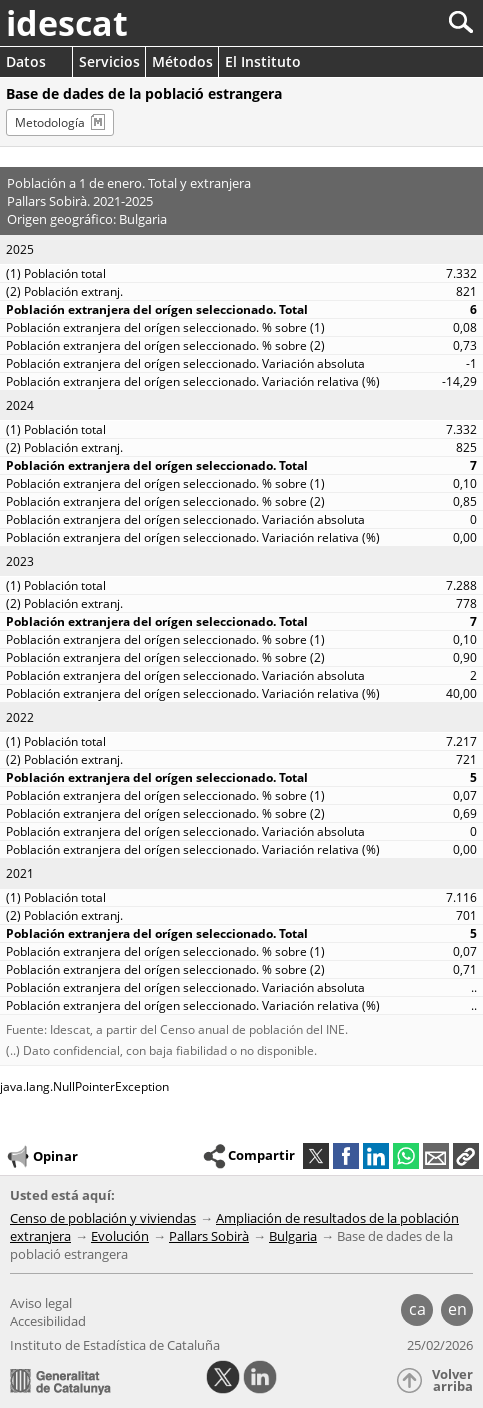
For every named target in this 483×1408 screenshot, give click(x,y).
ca (417, 1309)
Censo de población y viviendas (103, 1218)
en (457, 1309)
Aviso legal (41, 1303)
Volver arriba (452, 1380)
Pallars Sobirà (209, 1236)
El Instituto (263, 61)
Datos (26, 61)
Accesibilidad (48, 1321)
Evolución (120, 1236)
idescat (67, 23)
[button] (466, 1156)
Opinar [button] (41, 1157)
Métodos (182, 61)
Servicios (109, 61)
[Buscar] (394, 22)
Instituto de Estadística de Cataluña (115, 1345)
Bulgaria (293, 1236)
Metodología (50, 122)
